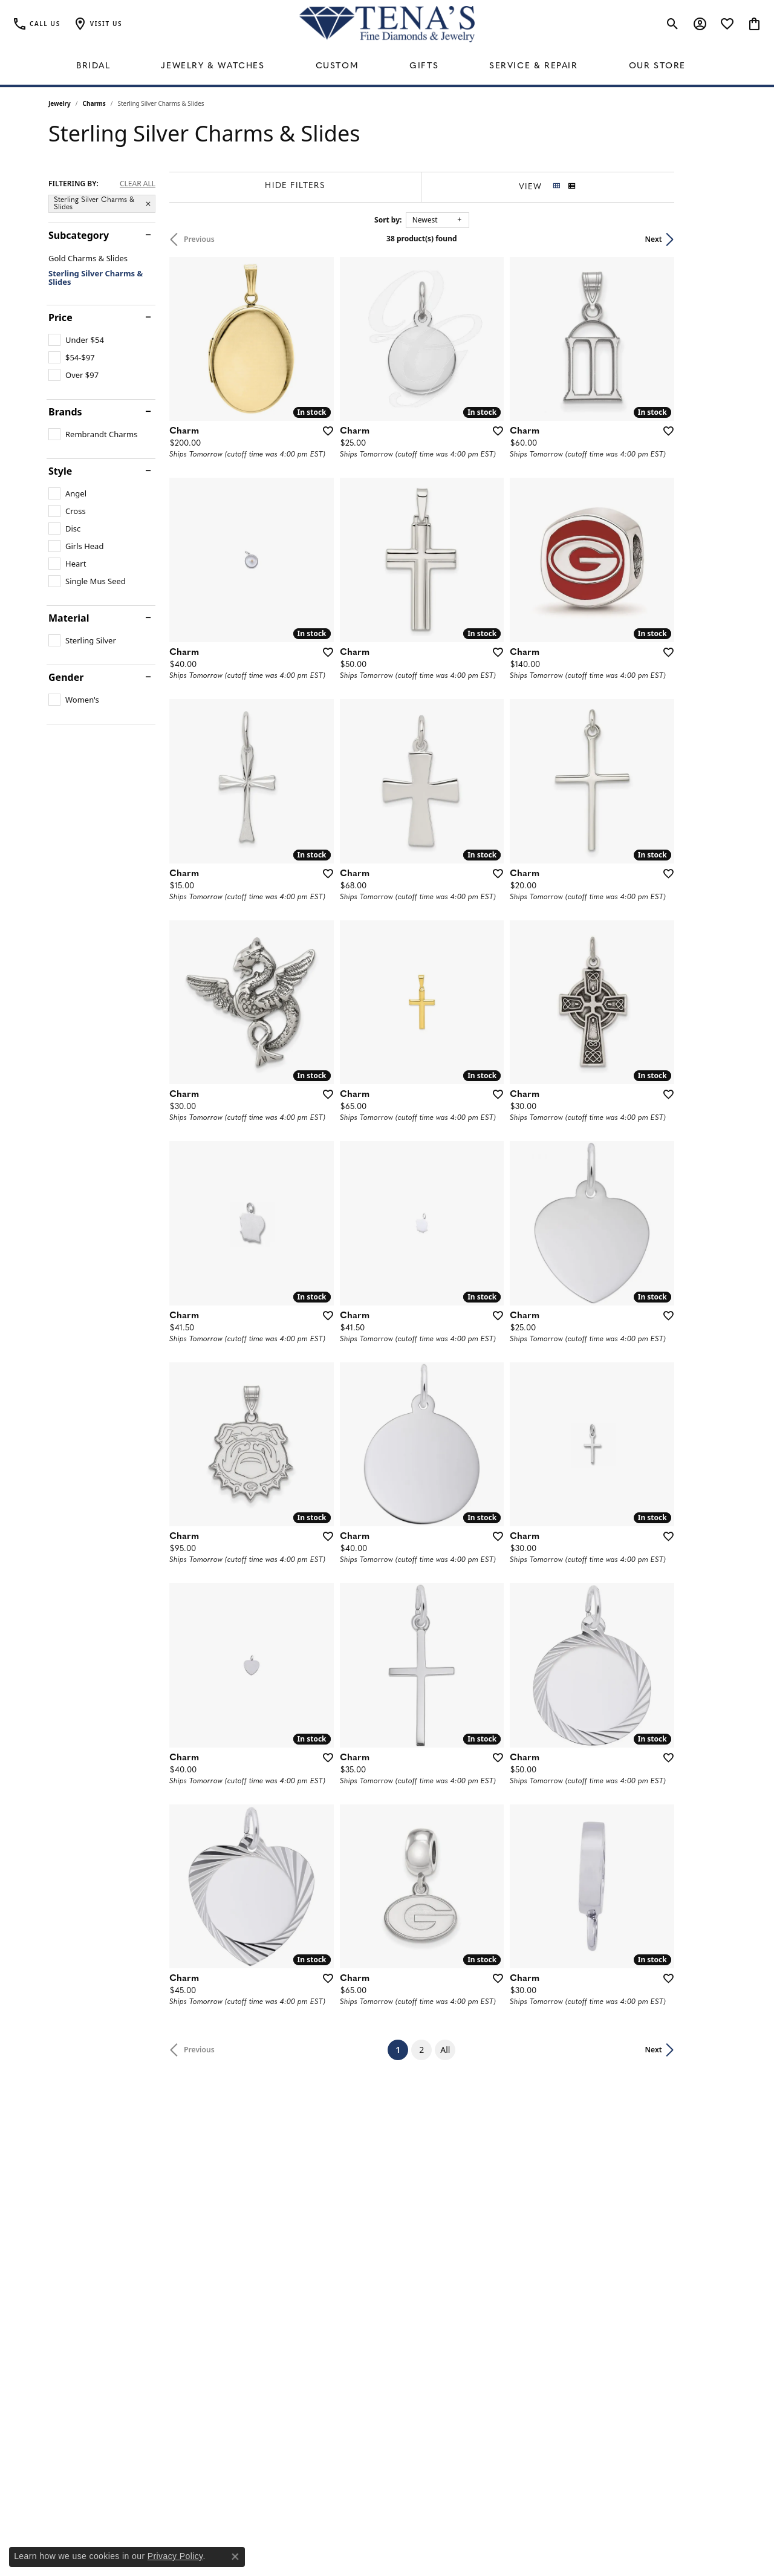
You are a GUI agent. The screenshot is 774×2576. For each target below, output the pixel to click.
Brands (65, 412)
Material (68, 618)
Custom (337, 66)
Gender (65, 677)
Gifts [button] (423, 66)
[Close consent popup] (235, 2556)
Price (60, 317)
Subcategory (78, 235)
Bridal (93, 66)
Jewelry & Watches (212, 66)
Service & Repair (533, 66)
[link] (36, 24)
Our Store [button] (657, 66)
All (471, 2187)
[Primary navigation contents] (387, 66)
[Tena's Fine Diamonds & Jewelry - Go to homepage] (387, 24)
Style (60, 471)
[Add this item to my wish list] (341, 448)
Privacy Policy (175, 2556)
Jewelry (59, 103)
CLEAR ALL (137, 183)
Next (705, 239)
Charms (94, 103)
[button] (97, 24)
